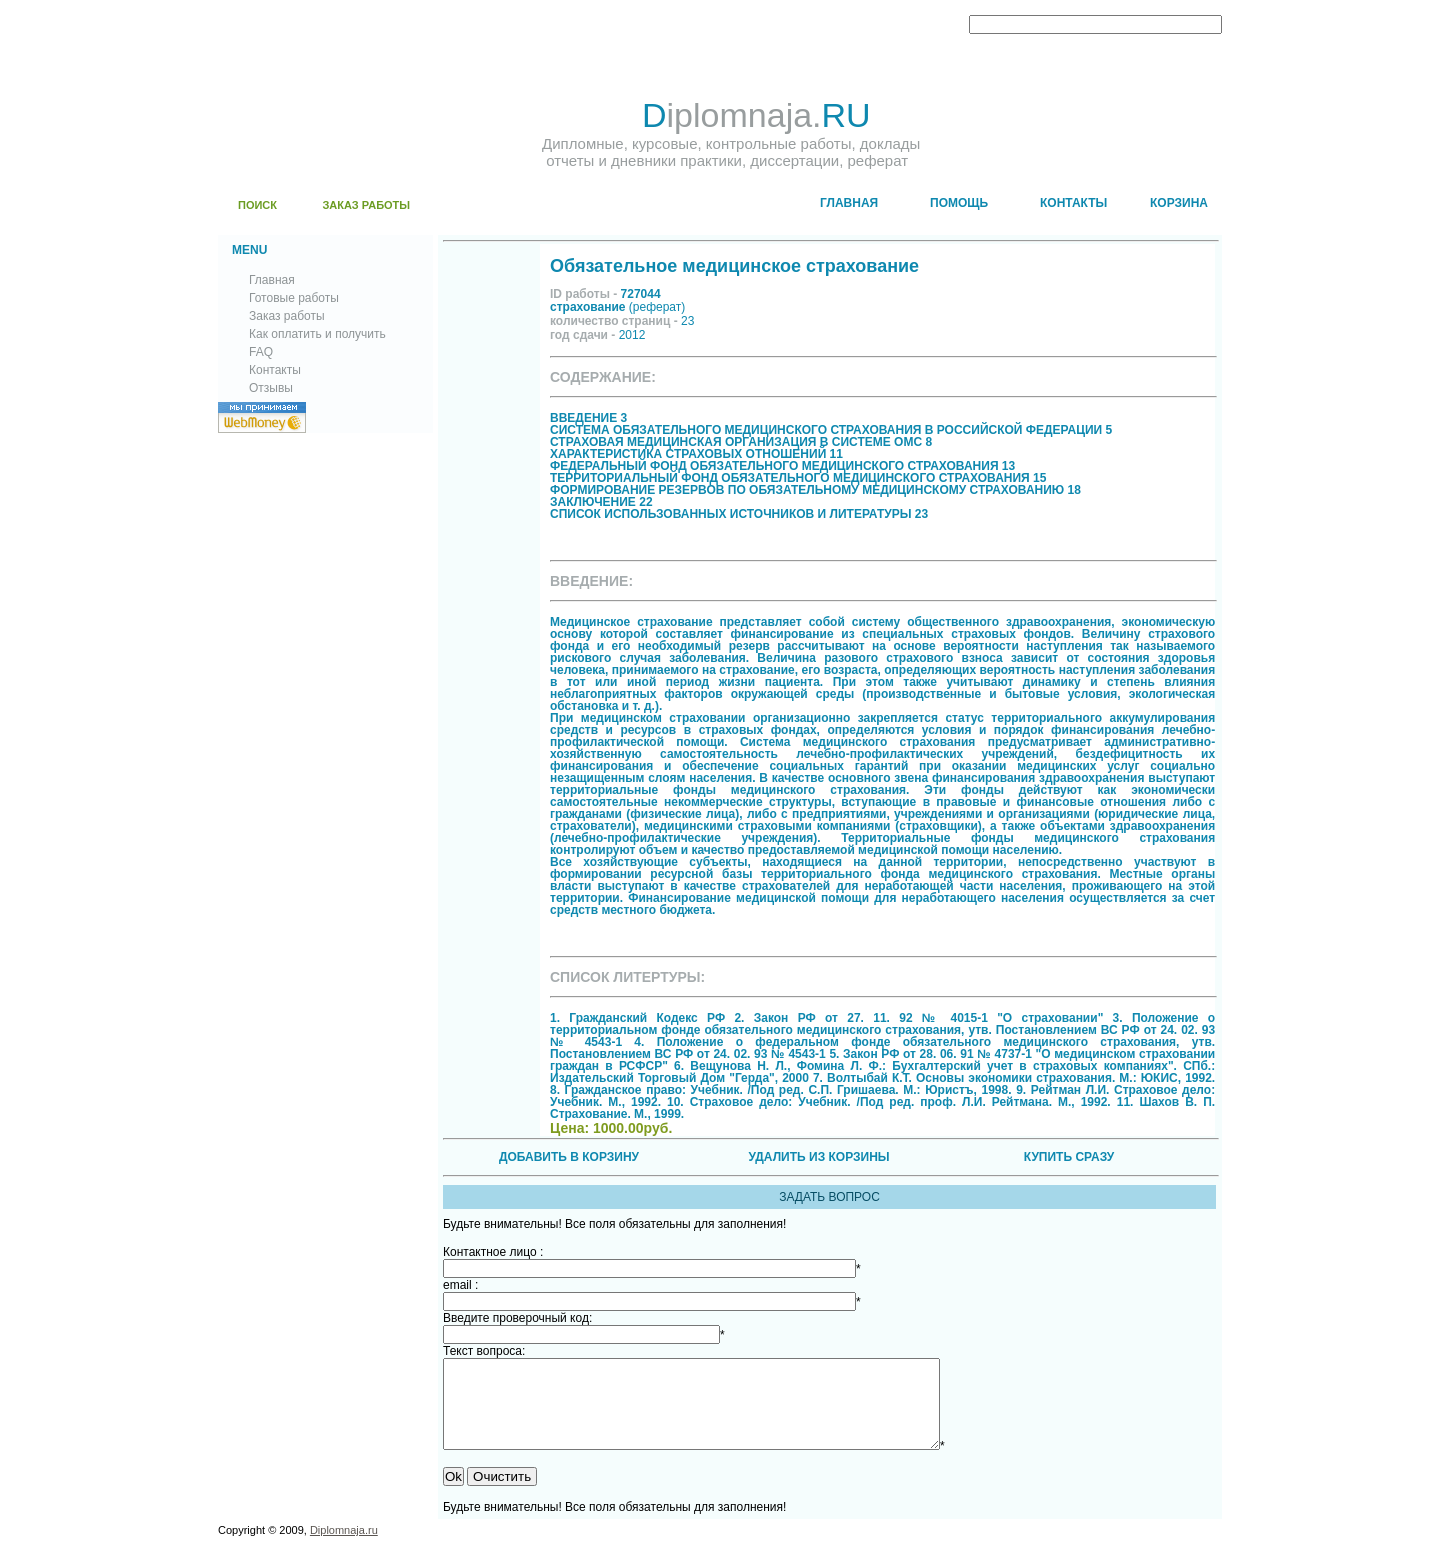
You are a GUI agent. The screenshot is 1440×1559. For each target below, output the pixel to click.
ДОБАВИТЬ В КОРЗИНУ (569, 1157)
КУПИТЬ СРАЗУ (1069, 1157)
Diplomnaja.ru (344, 1548)
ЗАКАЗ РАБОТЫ (366, 205)
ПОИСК (257, 205)
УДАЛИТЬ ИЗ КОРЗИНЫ (818, 1157)
